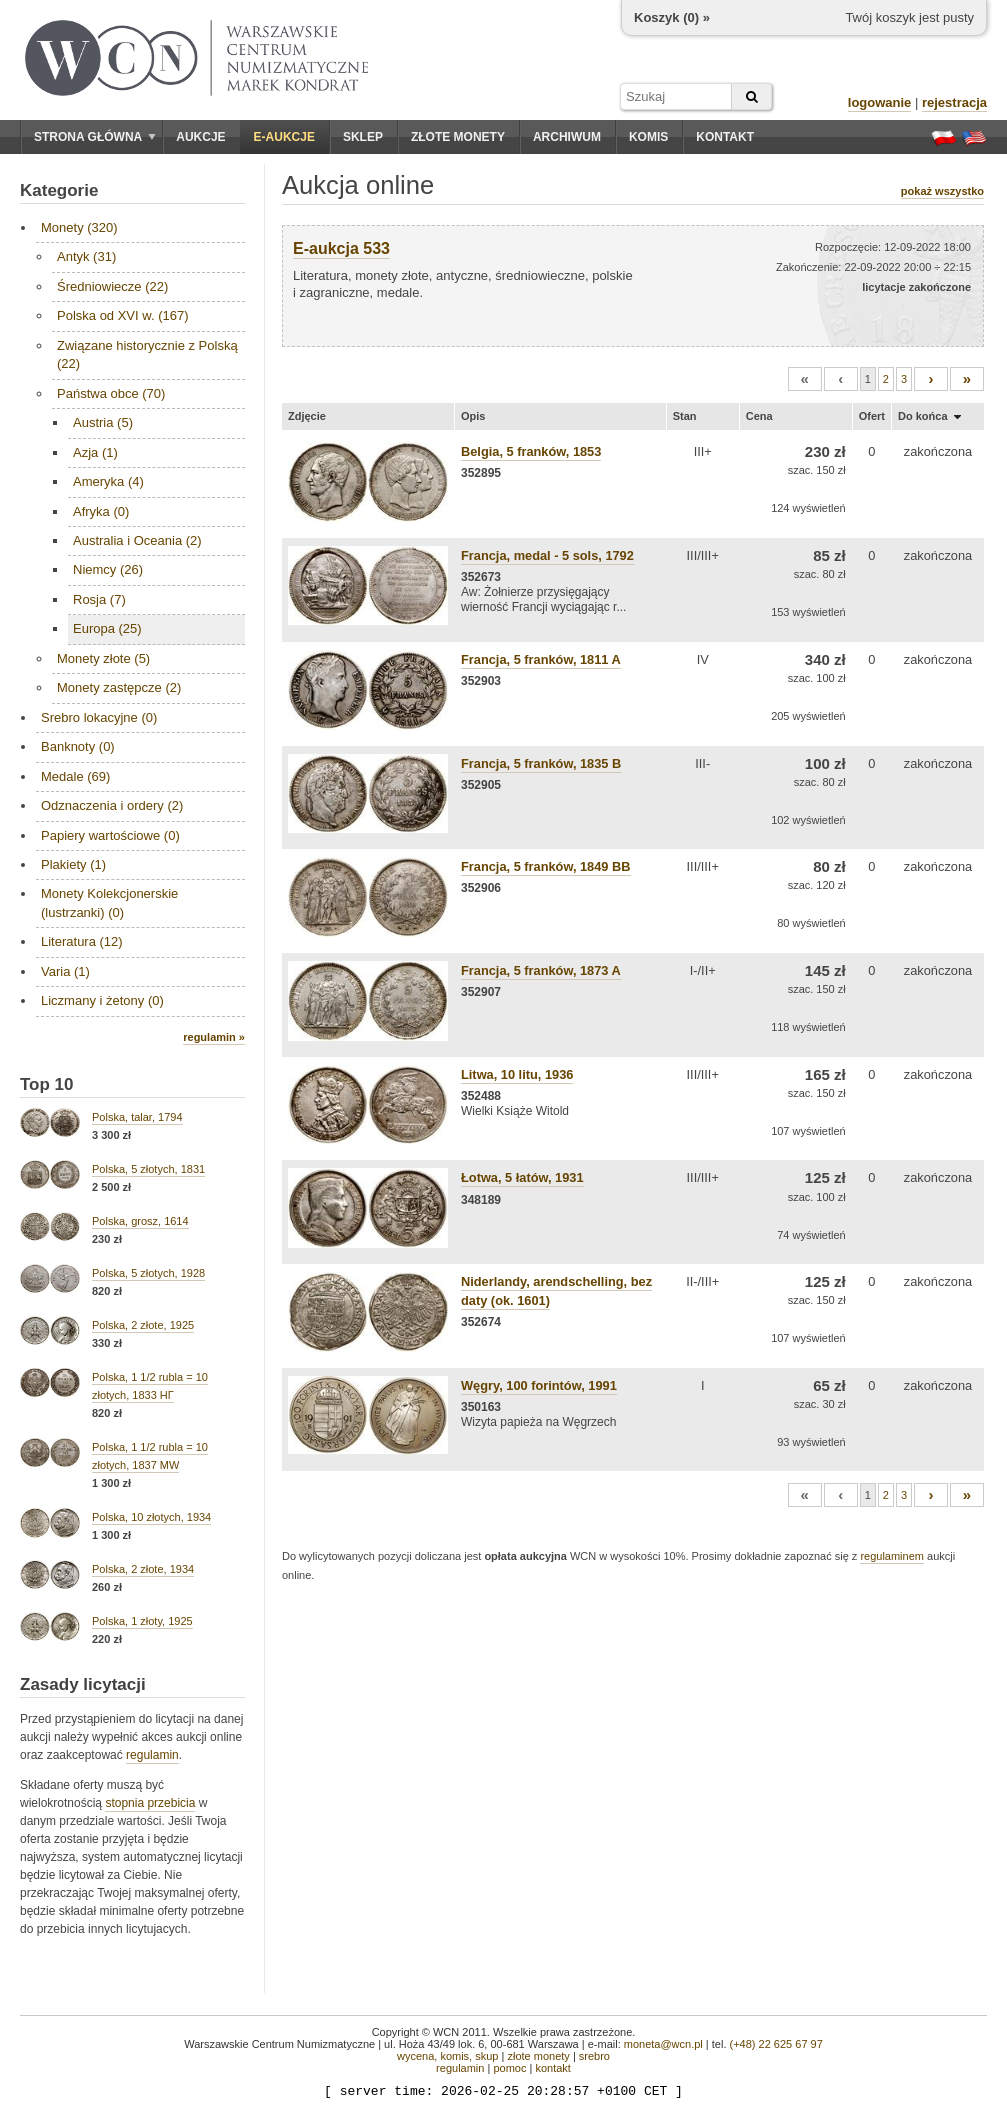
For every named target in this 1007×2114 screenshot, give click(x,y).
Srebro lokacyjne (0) (99, 717)
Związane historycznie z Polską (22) (147, 354)
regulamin (152, 1755)
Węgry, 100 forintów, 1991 (539, 1385)
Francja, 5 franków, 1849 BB (546, 866)
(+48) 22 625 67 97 (776, 2044)
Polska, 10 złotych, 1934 (151, 1517)
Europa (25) (107, 628)
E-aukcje (284, 137)
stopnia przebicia (150, 1803)
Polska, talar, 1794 (137, 1117)
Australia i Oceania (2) (137, 540)
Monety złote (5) (103, 658)
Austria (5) (103, 422)
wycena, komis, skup (447, 2056)
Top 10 (47, 1084)
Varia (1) (65, 971)
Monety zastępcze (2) (119, 687)
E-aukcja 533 (341, 248)
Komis (648, 137)
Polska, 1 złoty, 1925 (142, 1621)
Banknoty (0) (78, 746)
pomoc (509, 2068)
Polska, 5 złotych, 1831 (148, 1169)
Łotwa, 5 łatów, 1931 (522, 1177)
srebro (594, 2056)
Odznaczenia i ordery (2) (112, 805)
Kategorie (59, 190)
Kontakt (725, 137)
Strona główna (95, 137)
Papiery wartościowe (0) (110, 835)
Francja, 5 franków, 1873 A (541, 970)
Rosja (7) (99, 599)
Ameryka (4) (108, 481)
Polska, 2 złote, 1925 (143, 1325)
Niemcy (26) (108, 569)
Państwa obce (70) (111, 393)
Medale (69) (75, 776)
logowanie (880, 102)
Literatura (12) (82, 941)
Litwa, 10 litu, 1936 (517, 1074)
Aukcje (200, 137)
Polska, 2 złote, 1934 (143, 1569)
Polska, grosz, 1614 (140, 1221)
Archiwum (567, 137)
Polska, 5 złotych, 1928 (148, 1273)
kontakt (552, 2068)
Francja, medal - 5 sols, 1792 (547, 555)
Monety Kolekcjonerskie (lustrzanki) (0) (109, 902)
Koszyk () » (672, 17)
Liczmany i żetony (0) (102, 1000)
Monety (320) (79, 227)
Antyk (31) (86, 256)
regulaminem (892, 1556)
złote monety (538, 2056)
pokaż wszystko (942, 191)
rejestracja (954, 102)
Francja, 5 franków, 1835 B (541, 763)
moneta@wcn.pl (663, 2044)
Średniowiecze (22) (112, 286)
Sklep (363, 137)
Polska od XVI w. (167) (123, 315)
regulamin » (214, 1037)
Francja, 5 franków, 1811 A (541, 659)
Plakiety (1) (73, 864)
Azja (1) (95, 452)
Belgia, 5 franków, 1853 (531, 451)
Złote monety (458, 137)
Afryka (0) (101, 511)
